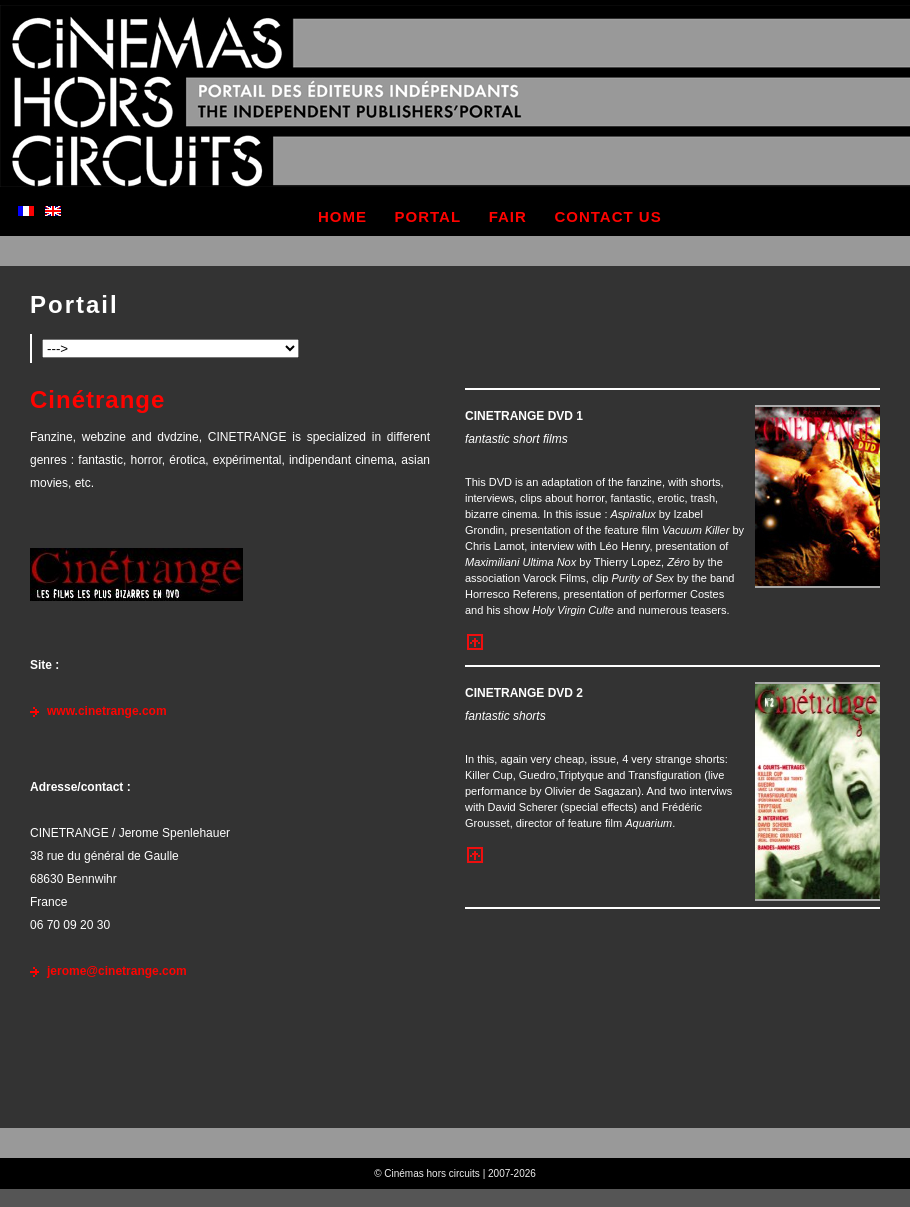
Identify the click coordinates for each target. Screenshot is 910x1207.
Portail (74, 304)
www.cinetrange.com (107, 711)
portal (428, 216)
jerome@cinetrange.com (117, 971)
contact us (607, 216)
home (342, 216)
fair (508, 216)
